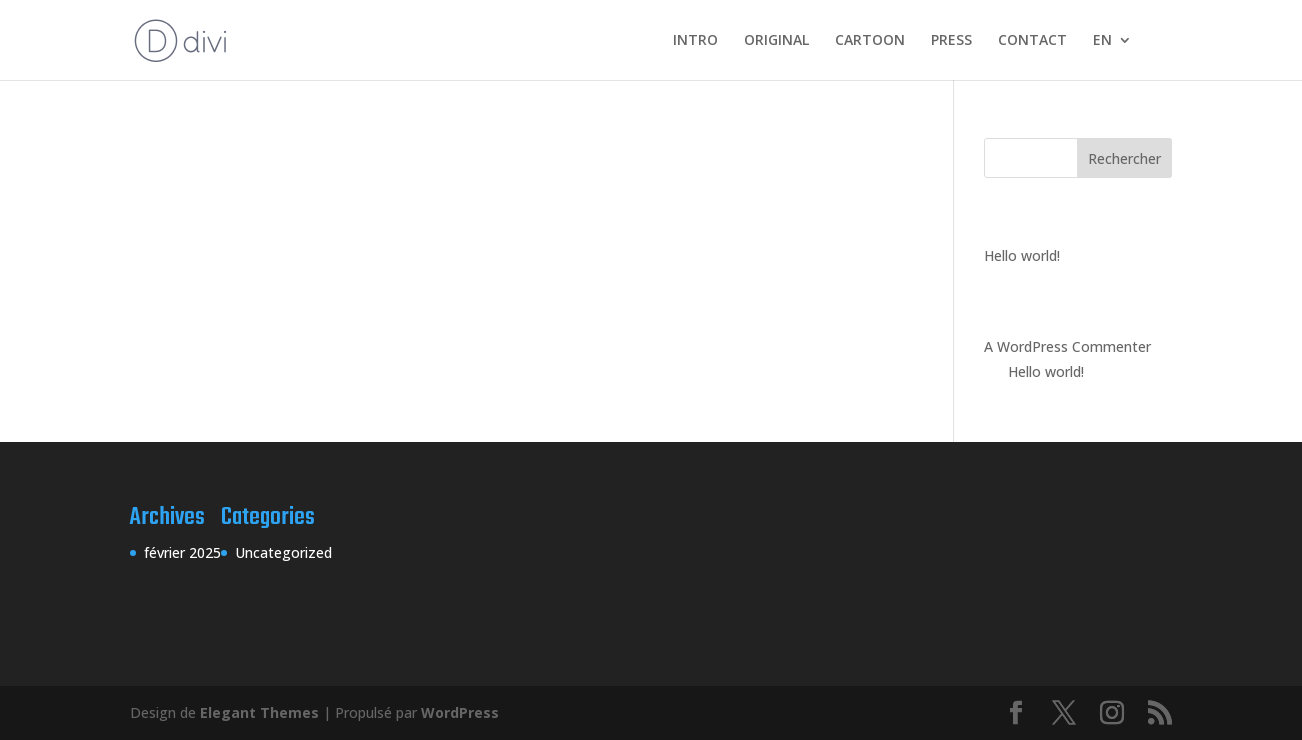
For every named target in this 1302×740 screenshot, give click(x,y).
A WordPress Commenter (1067, 346)
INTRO (695, 41)
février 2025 (182, 552)
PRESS (951, 41)
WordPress (460, 712)
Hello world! (1022, 255)
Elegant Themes (259, 712)
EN (1102, 41)
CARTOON (870, 41)
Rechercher (1124, 158)
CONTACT (1032, 41)
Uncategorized (283, 552)
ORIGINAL (776, 41)
